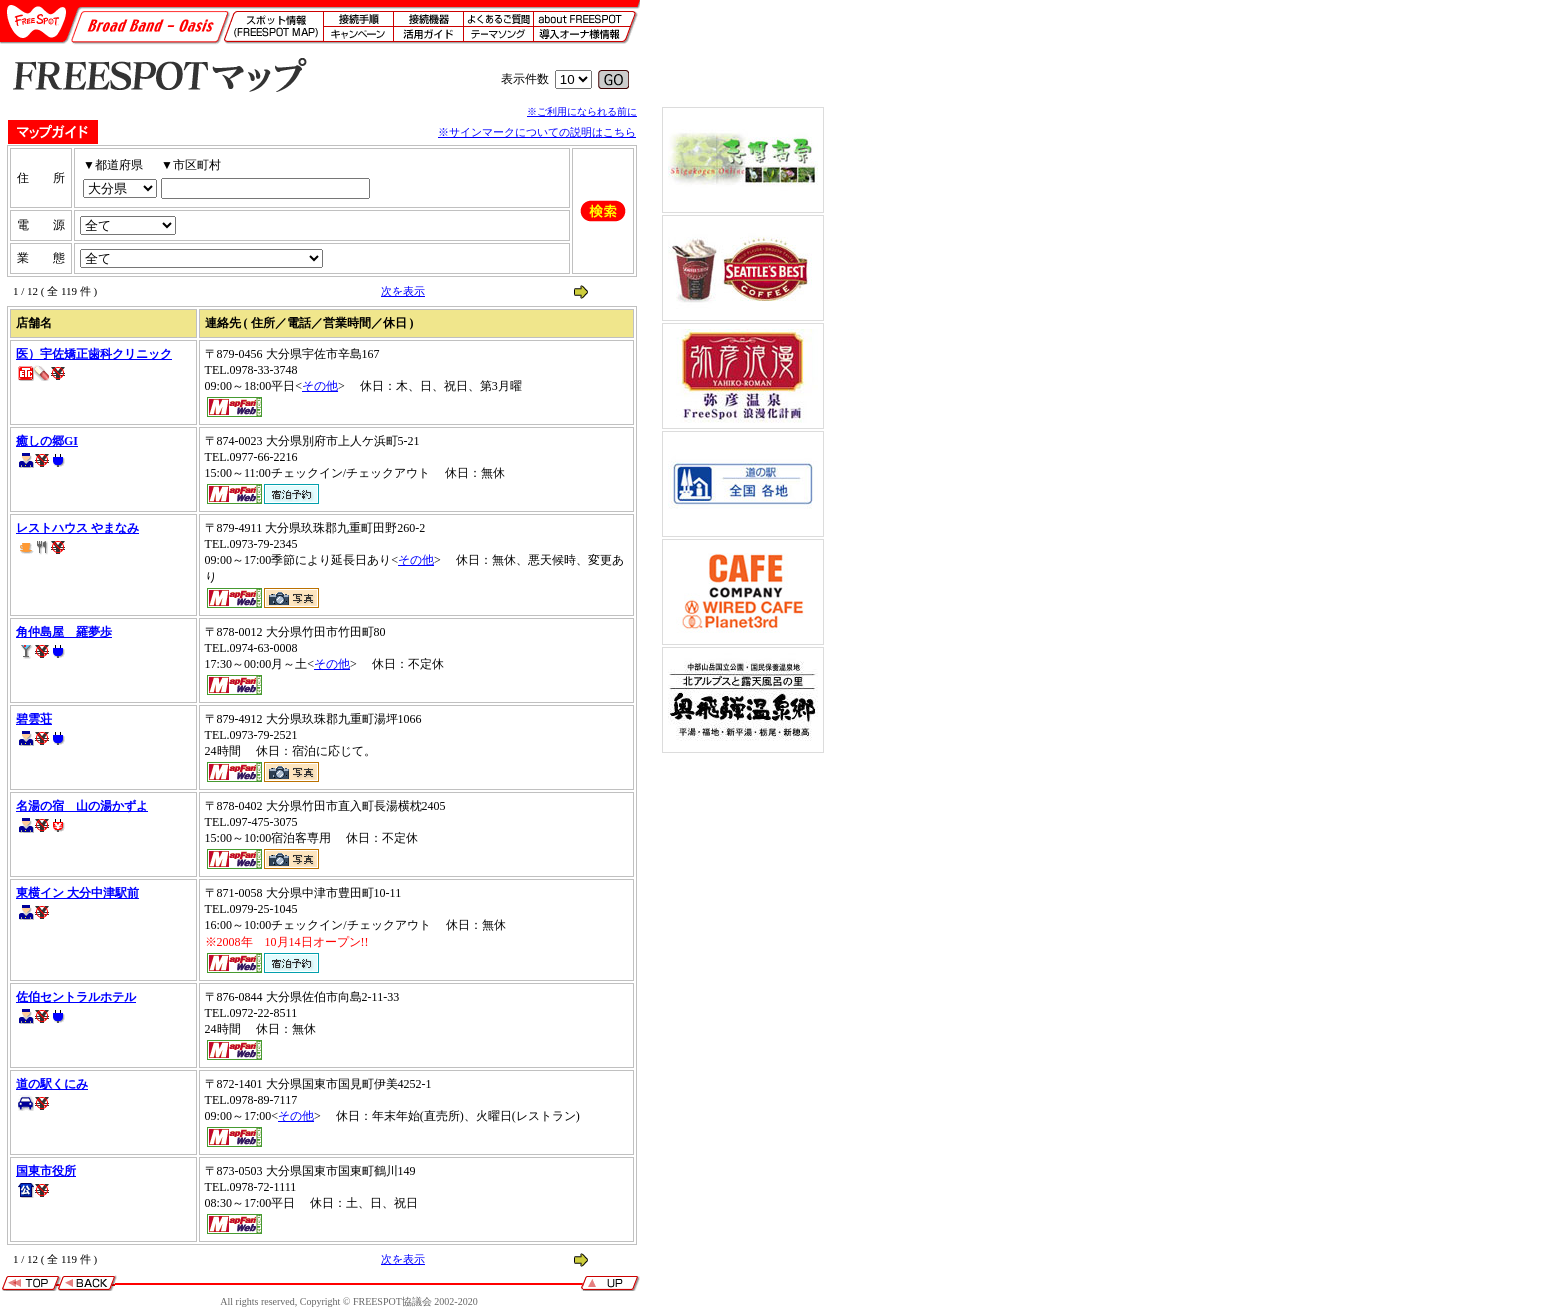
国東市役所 (46, 1171)
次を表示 (403, 291)
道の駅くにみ (52, 1084)
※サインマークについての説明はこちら (537, 132)
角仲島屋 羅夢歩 (64, 632)
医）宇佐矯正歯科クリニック (94, 354)
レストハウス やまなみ (77, 528)
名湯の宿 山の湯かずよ (82, 806)
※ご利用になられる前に (582, 111)
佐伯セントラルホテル (76, 997)
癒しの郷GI (47, 441)
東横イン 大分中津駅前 (77, 893)
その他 (320, 386)
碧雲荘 (34, 719)
